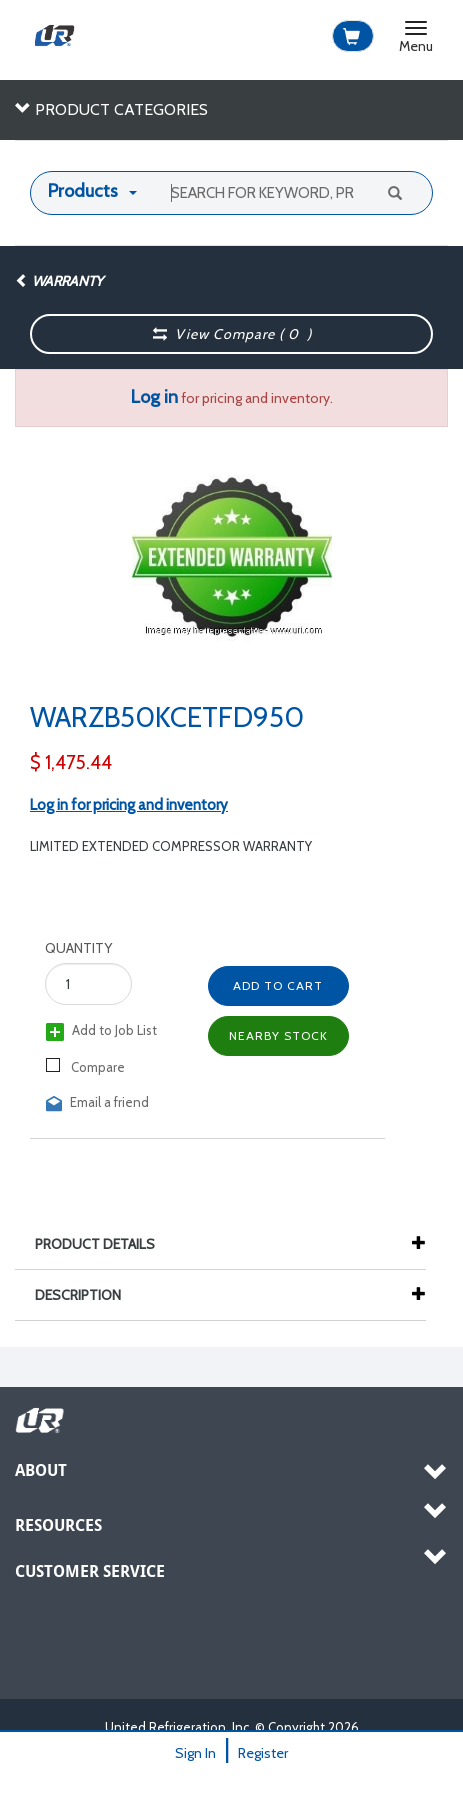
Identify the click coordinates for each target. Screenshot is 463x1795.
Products (83, 191)
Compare (85, 1066)
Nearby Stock (278, 1035)
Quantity (78, 948)
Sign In (195, 1753)
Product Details (105, 1244)
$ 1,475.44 (71, 762)
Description (88, 1295)
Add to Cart (278, 985)
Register (263, 1753)
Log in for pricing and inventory (129, 805)
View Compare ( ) (232, 334)
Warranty (59, 281)
